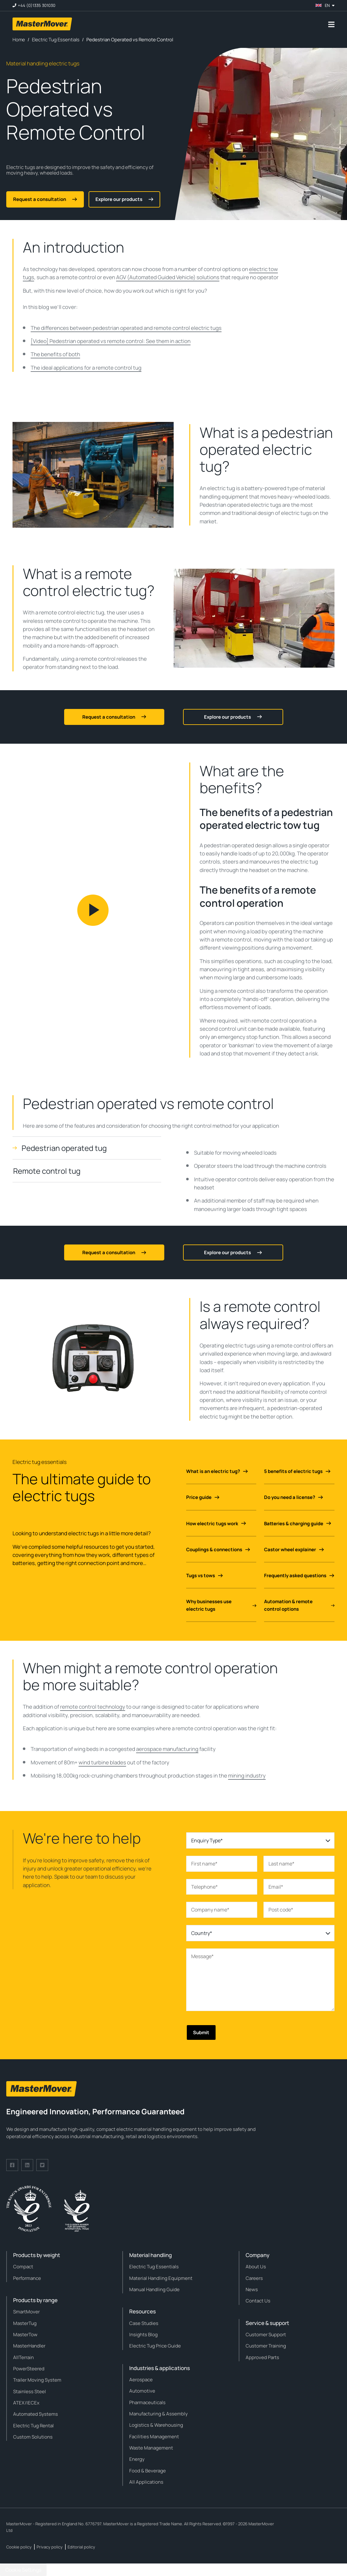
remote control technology (92, 1706)
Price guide (202, 1497)
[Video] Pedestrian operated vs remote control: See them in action (111, 341)
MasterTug (25, 2323)
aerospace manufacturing (167, 1748)
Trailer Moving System (37, 2380)
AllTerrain (23, 2357)
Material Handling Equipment (160, 2278)
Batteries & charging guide (297, 1523)
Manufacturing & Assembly (158, 2413)
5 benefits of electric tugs (297, 1471)
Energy (137, 2459)
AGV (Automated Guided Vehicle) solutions (167, 277)
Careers (254, 2278)
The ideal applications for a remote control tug (86, 367)
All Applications (146, 2482)
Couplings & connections (218, 1549)
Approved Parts (262, 2357)
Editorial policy (81, 2547)
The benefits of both (55, 354)
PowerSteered (28, 2368)
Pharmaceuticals (147, 2402)
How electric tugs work (216, 1523)
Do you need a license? (293, 1497)
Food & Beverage (147, 2470)
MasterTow (25, 2334)
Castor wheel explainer (294, 1549)
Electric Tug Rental (33, 2425)
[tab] (87, 1148)
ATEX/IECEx (26, 2402)
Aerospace (141, 2379)
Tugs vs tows (204, 1575)
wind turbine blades (102, 1762)
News (252, 2289)
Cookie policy (19, 2547)
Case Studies (143, 2323)
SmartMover (26, 2311)
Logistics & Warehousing (156, 2425)
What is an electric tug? (217, 1471)
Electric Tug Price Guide (155, 2346)
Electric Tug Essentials (154, 2266)
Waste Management (151, 2448)
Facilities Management (154, 2436)
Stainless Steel (29, 2391)
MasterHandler (29, 2346)
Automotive (142, 2391)
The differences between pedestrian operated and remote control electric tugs (126, 327)
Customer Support (266, 2334)
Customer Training (266, 2346)
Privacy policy (50, 2547)
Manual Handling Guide (154, 2289)
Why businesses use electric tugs (221, 1605)
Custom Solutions (33, 2437)
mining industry (247, 1775)
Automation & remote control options (299, 1605)
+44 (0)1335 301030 (36, 5)
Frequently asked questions (299, 1575)
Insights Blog (143, 2334)
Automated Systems (35, 2414)
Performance (27, 2278)
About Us (256, 2266)
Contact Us (258, 2300)
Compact (23, 2266)
